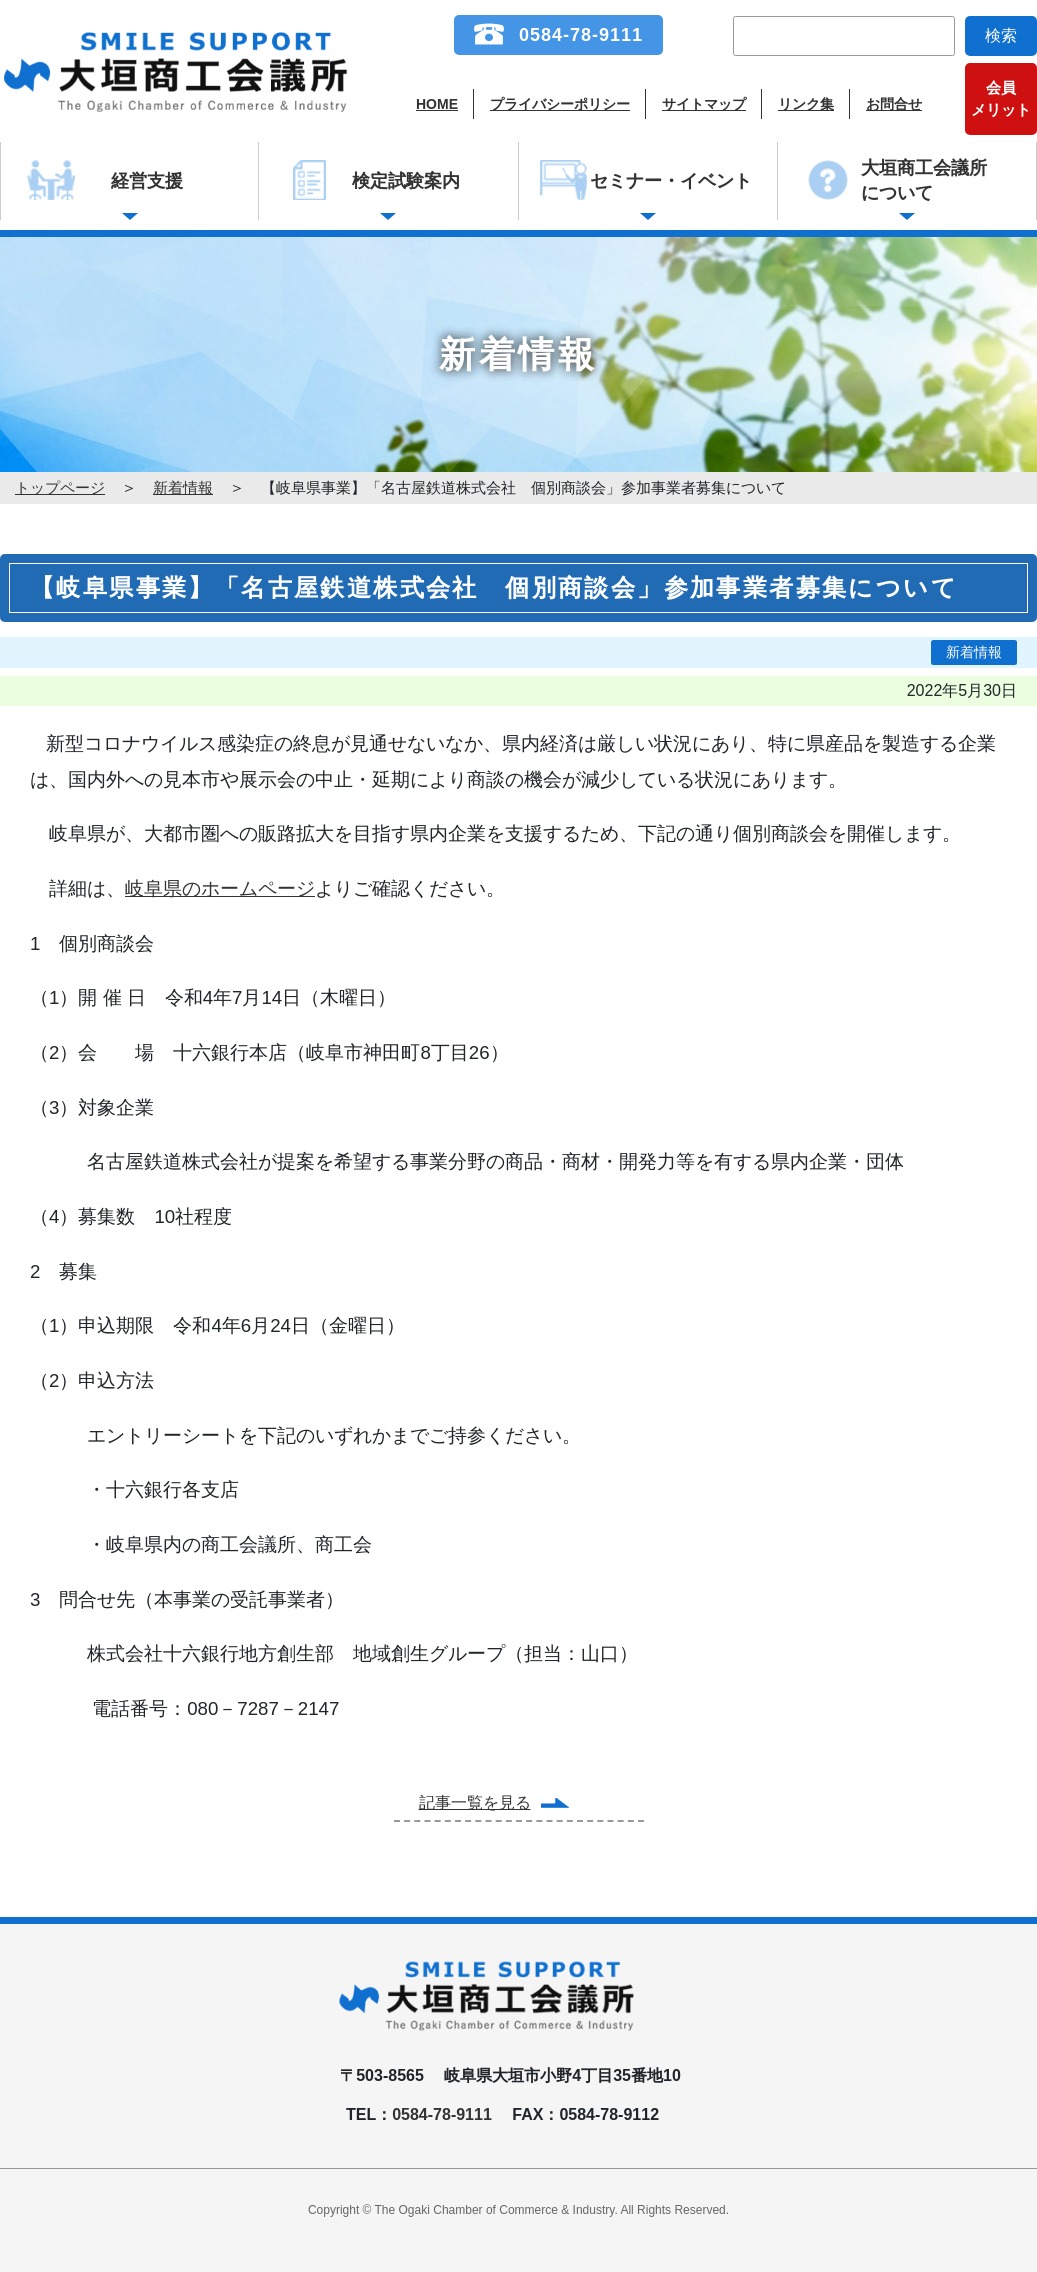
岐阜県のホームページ (220, 888)
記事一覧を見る (475, 1802)
